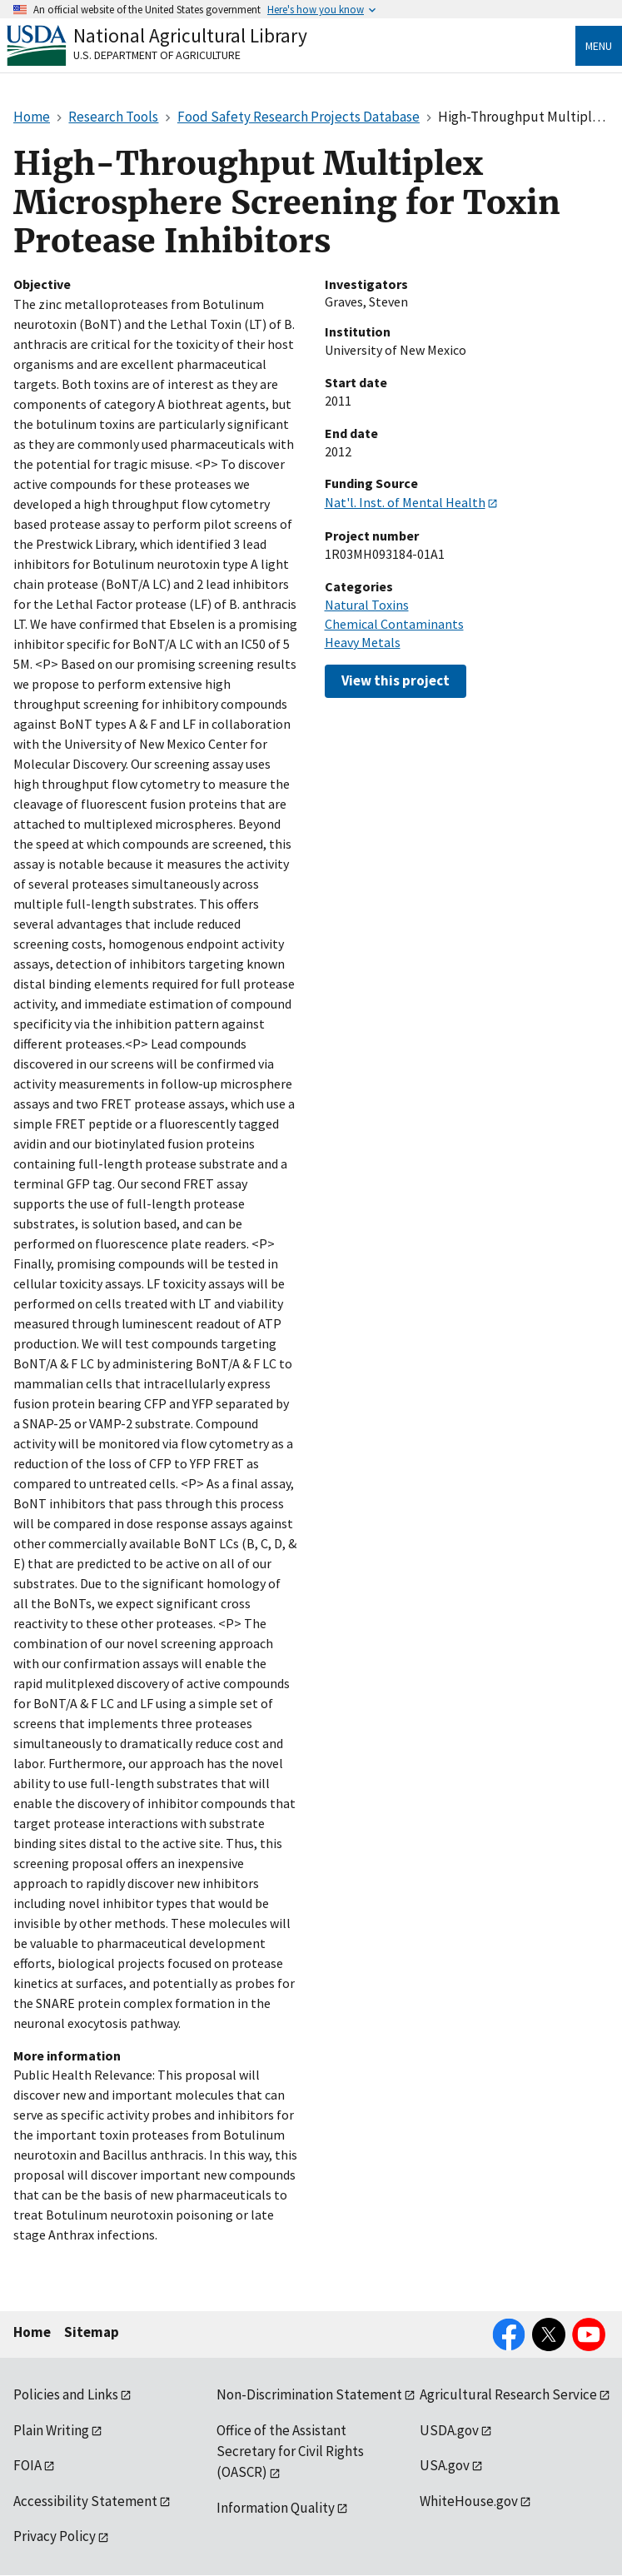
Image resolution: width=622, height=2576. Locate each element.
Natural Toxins (367, 604)
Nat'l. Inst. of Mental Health (405, 502)
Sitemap (91, 2332)
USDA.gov (449, 2430)
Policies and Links (65, 2394)
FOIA (27, 2465)
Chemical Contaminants (394, 623)
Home (32, 2332)
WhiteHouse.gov (469, 2501)
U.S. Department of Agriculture (157, 54)
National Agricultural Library (190, 35)
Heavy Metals (363, 642)
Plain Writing (51, 2430)
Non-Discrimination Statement (309, 2394)
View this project (395, 680)
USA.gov (445, 2465)
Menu (598, 45)
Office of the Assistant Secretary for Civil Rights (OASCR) (290, 2451)
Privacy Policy (54, 2536)
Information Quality (275, 2508)
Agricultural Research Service (508, 2394)
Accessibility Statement (85, 2501)
